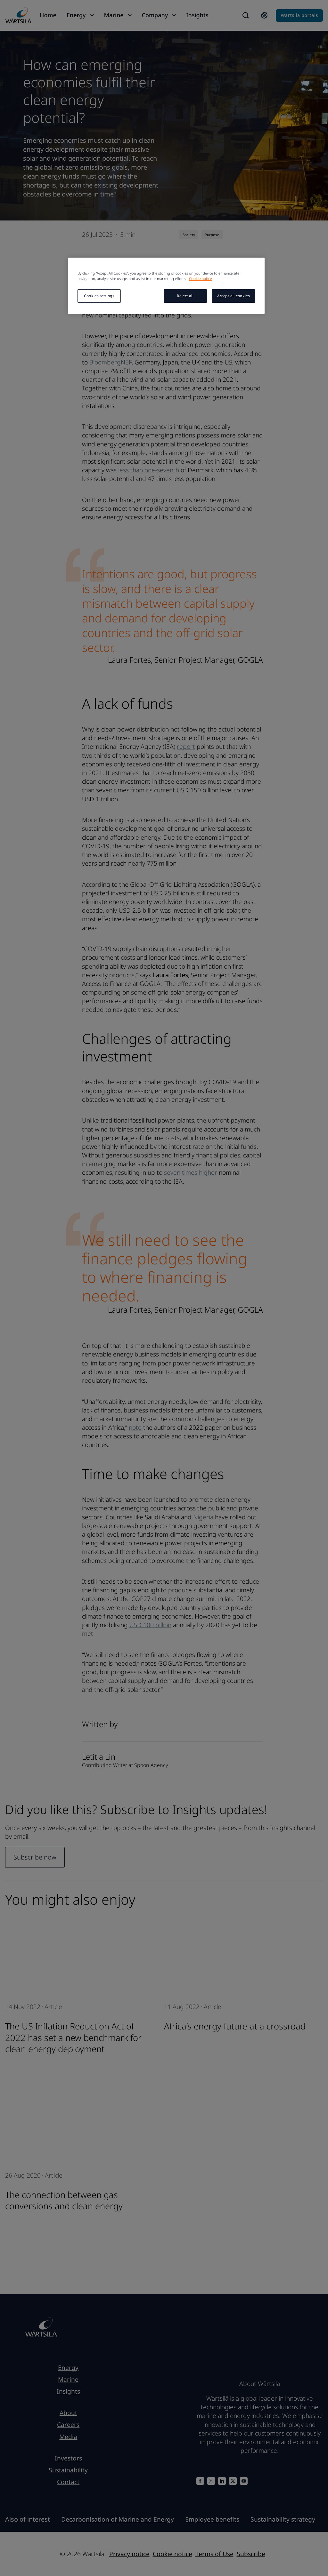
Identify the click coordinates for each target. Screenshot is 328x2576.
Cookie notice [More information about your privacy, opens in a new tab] (200, 278)
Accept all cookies (233, 295)
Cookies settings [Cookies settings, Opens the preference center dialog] (99, 295)
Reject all (185, 295)
